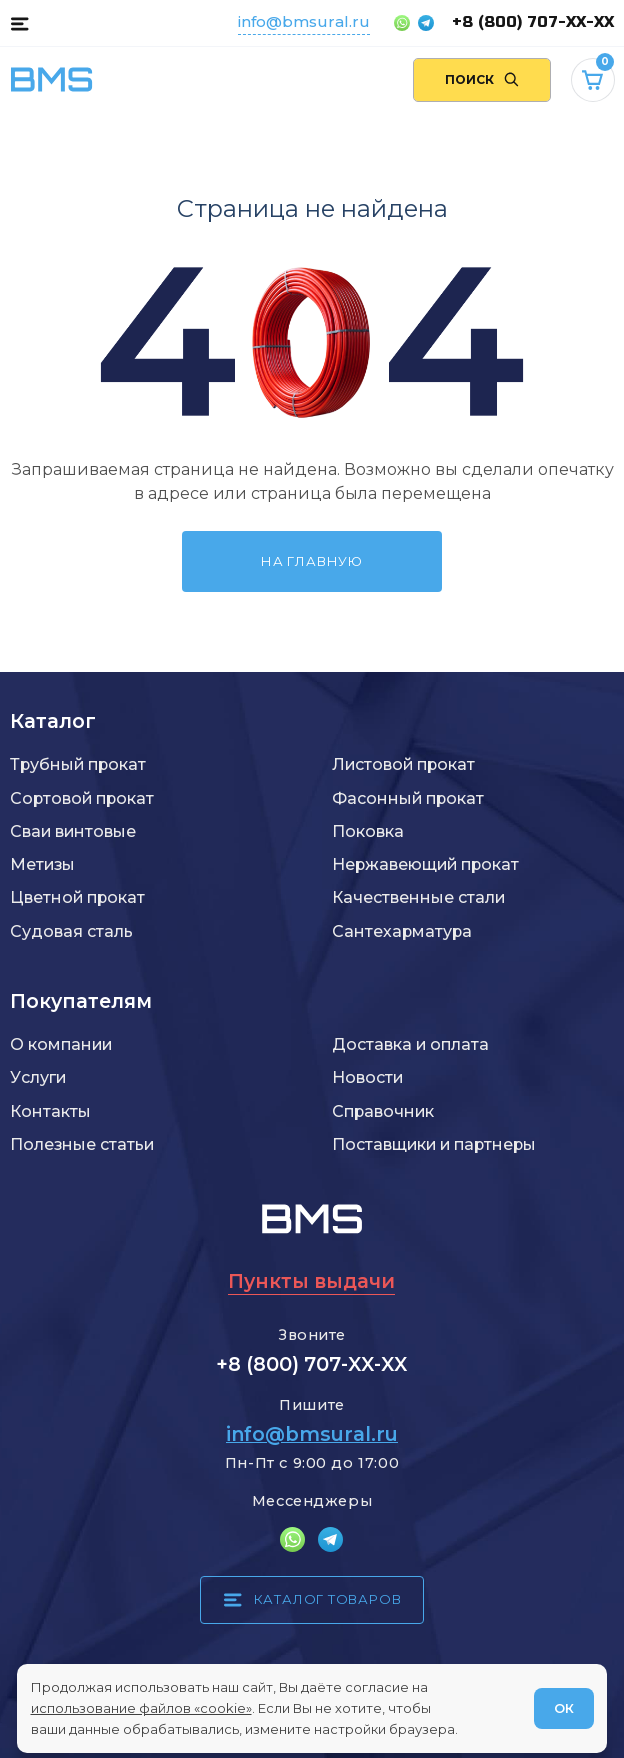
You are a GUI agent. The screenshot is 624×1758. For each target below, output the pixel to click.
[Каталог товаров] (19, 23)
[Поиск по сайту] (482, 80)
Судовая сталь (71, 931)
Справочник (383, 1111)
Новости (367, 1077)
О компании (61, 1044)
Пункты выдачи (311, 1281)
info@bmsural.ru (304, 21)
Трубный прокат (78, 764)
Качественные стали (418, 897)
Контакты (50, 1111)
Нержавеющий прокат (425, 864)
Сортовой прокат (82, 798)
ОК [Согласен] (564, 1708)
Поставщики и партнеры (434, 1144)
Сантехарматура (402, 931)
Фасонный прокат (408, 798)
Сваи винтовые (73, 831)
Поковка (368, 831)
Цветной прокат (77, 897)
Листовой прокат (403, 764)
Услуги (38, 1077)
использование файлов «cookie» (141, 1708)
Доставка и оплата (410, 1044)
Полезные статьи (82, 1144)
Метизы (42, 864)
